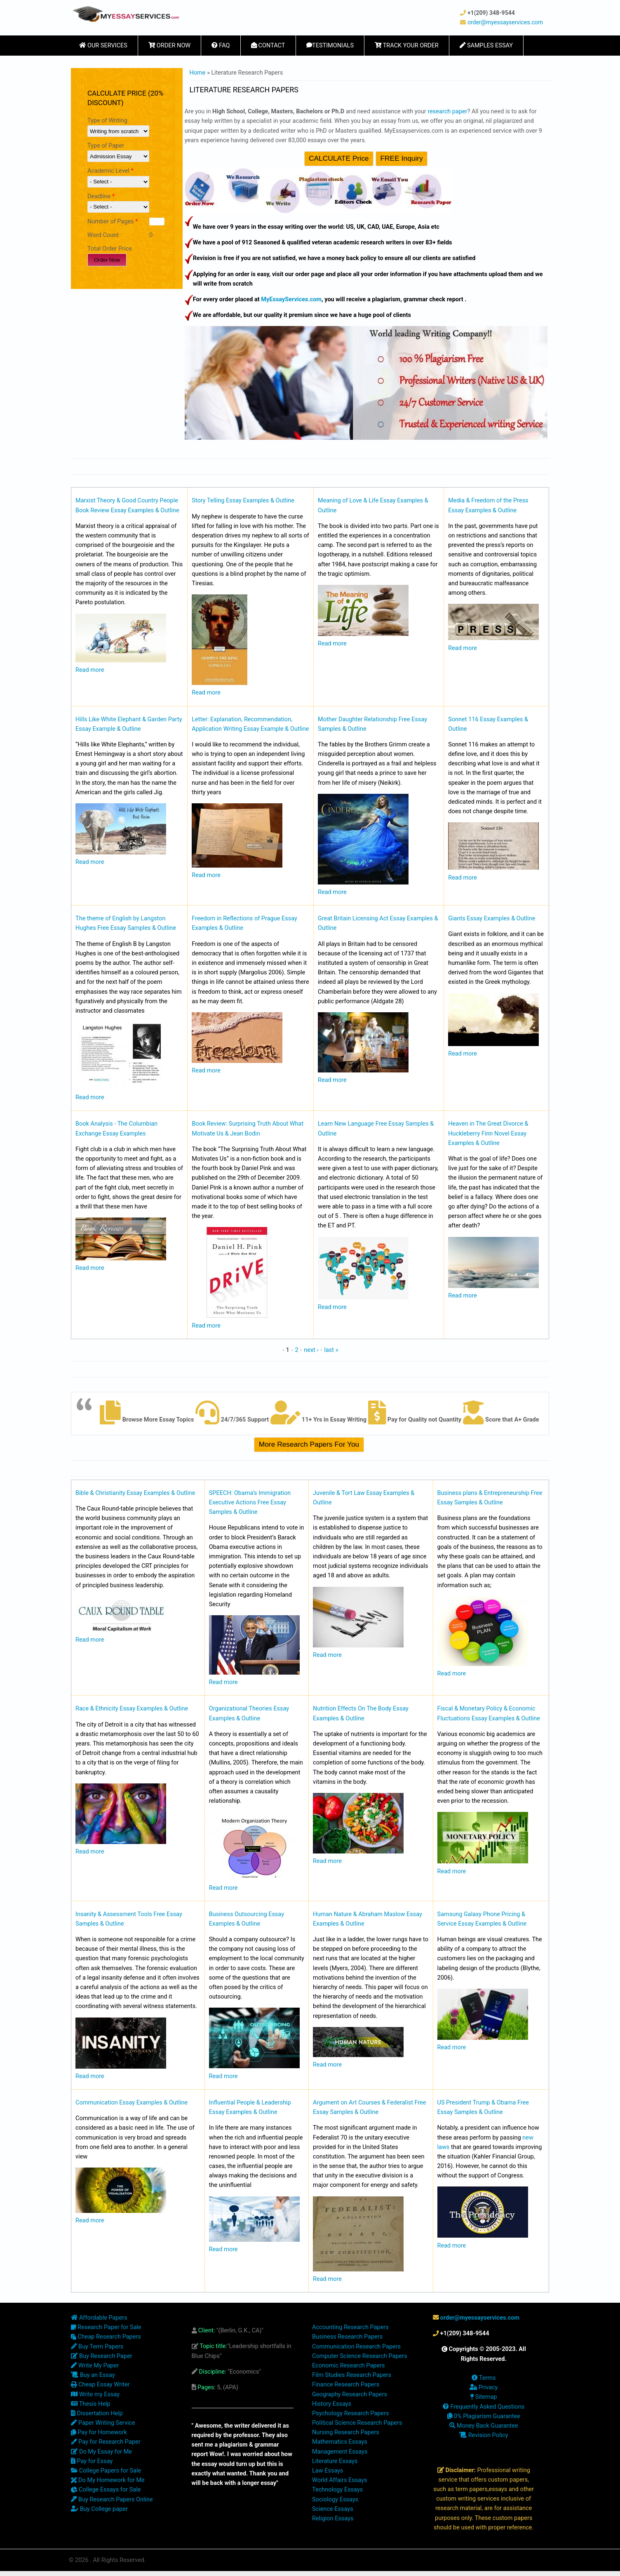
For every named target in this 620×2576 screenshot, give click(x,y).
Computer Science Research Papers (359, 2356)
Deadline (101, 196)
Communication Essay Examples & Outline (131, 2102)
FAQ (220, 45)
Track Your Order (407, 45)
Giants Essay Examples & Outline (491, 918)
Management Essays (339, 2451)
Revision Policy (483, 2435)
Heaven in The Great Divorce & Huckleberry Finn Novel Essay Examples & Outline (488, 1133)
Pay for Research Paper (106, 2441)
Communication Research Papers (356, 2346)
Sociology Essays (335, 2499)
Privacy (484, 2387)
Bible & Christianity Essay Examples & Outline (135, 1493)
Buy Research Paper (101, 2356)
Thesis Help (90, 2403)
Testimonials (330, 45)
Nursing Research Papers (345, 2432)
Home (198, 72)
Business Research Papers (347, 2336)
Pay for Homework (99, 2432)
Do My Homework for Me (108, 2480)
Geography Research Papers (349, 2394)
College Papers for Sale (106, 2470)
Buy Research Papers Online (112, 2499)
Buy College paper (99, 2509)
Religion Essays (333, 2518)
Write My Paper (95, 2365)
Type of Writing (107, 120)
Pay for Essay (92, 2461)
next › (311, 1350)
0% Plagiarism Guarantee (483, 2416)
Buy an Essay (93, 2375)
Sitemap (483, 2396)
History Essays (331, 2403)
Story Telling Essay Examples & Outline (243, 500)
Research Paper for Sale (106, 2327)
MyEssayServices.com (291, 299)
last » (331, 1350)
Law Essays (327, 2470)
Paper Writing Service (103, 2422)
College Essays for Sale (106, 2489)
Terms (484, 2377)
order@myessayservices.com (505, 22)
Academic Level (110, 170)
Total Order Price (109, 248)
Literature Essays (334, 2461)
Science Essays (332, 2509)
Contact (268, 45)
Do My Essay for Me (101, 2451)
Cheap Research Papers (106, 2336)
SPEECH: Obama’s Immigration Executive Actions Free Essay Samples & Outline (250, 1503)
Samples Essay (486, 45)
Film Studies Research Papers (351, 2375)
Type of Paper (105, 145)
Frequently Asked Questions (483, 2406)
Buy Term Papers (97, 2346)
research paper (447, 111)
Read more (89, 669)
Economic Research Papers (348, 2365)
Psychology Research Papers (350, 2413)
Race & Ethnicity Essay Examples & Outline (131, 1708)
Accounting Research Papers (350, 2327)
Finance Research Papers (345, 2384)
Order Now (169, 45)
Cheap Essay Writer (100, 2384)
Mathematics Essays (339, 2441)
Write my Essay (95, 2394)
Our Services (103, 45)
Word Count (103, 235)
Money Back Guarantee (483, 2425)
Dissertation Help (97, 2413)
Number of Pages (112, 221)
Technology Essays (337, 2489)
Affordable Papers (99, 2317)
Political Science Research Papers (357, 2422)
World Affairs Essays (339, 2480)
